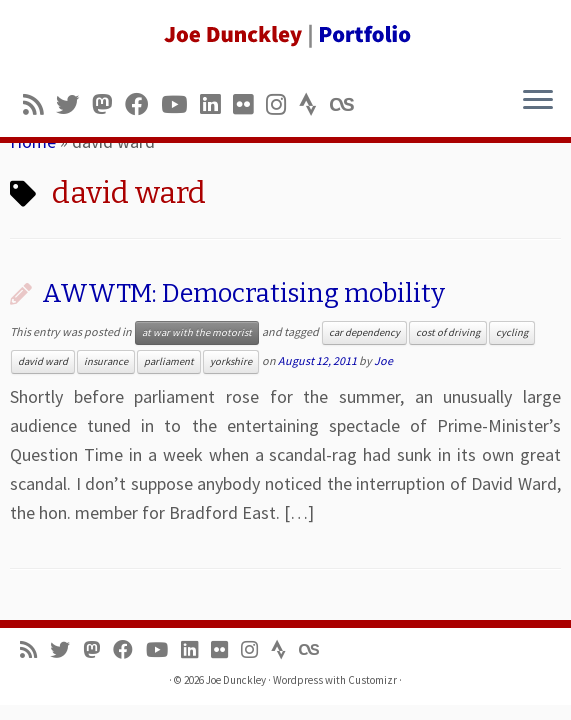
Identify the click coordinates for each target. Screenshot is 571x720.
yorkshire (231, 361)
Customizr (372, 680)
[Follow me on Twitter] (74, 104)
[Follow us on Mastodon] (108, 104)
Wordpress (298, 680)
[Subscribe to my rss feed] (39, 104)
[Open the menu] (538, 101)
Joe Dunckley (236, 680)
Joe (383, 360)
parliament (169, 361)
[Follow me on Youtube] (180, 104)
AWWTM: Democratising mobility (243, 293)
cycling (512, 332)
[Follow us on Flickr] (249, 104)
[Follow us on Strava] (314, 104)
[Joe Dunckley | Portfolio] (285, 35)
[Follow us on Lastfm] (348, 104)
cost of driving (448, 332)
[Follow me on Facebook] (143, 104)
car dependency (364, 332)
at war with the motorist (197, 332)
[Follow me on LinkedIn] (216, 104)
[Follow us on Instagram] (282, 104)
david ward (43, 361)
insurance (106, 361)
